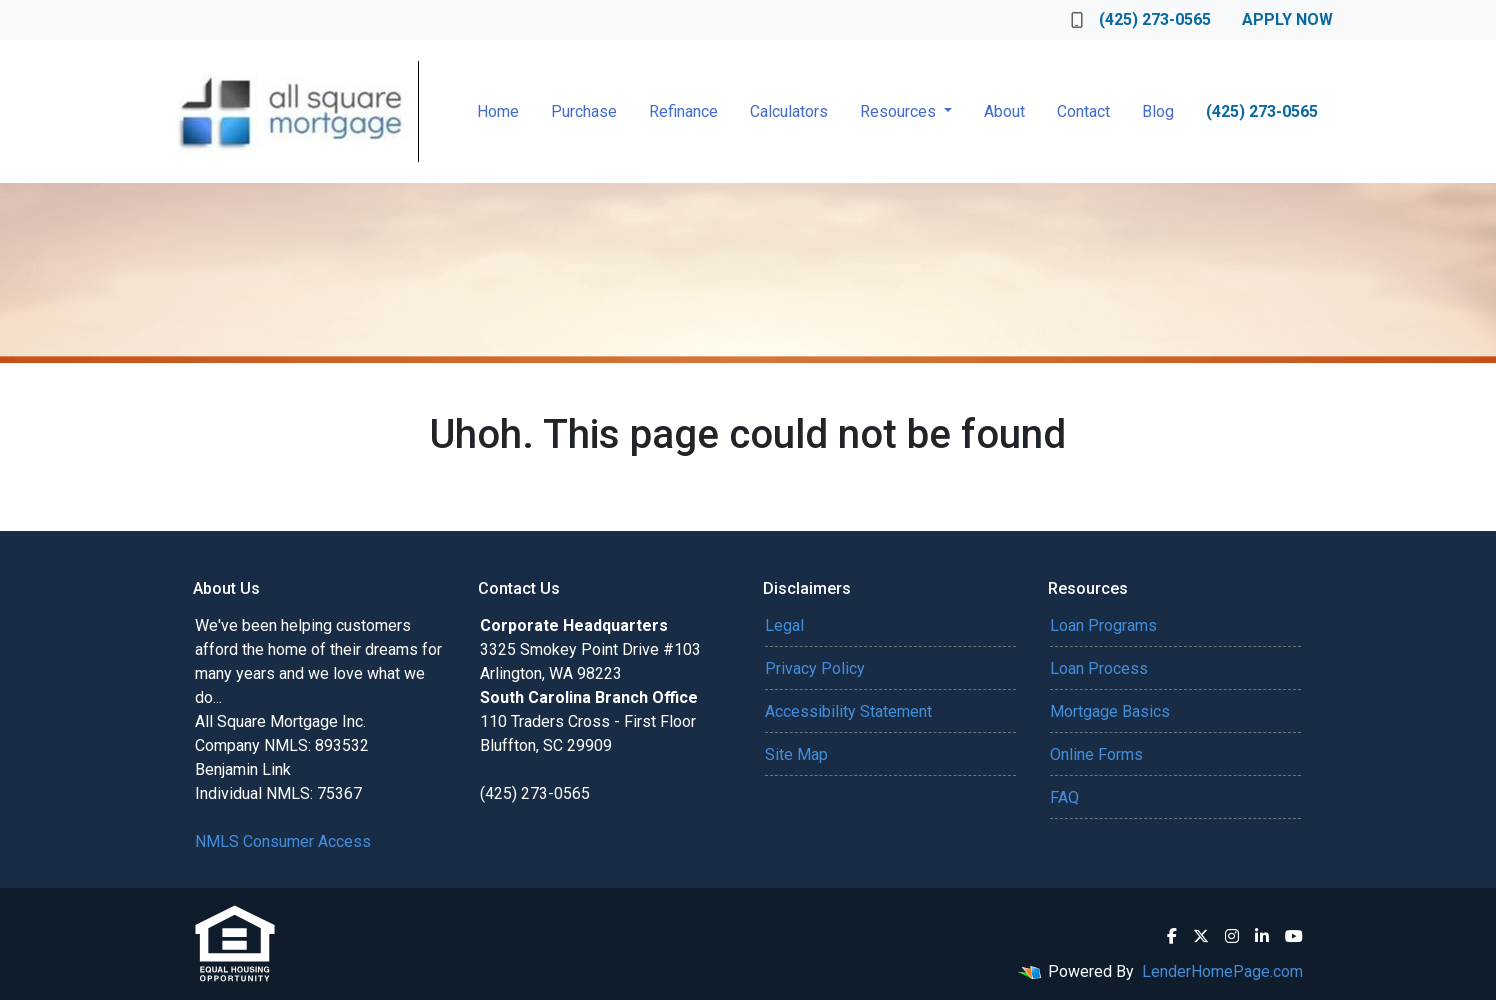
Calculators (789, 111)
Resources (900, 111)
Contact (1083, 111)
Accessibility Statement (848, 711)
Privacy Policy (815, 668)
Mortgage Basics (1110, 711)
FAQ (1064, 797)
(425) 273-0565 (1141, 19)
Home (498, 111)
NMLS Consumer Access (283, 841)
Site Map (796, 754)
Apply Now (1287, 19)
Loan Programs (1103, 625)
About (1004, 111)
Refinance (683, 111)
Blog (1158, 111)
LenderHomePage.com (1222, 971)
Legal (784, 625)
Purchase (584, 111)
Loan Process (1099, 668)
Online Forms (1096, 754)
